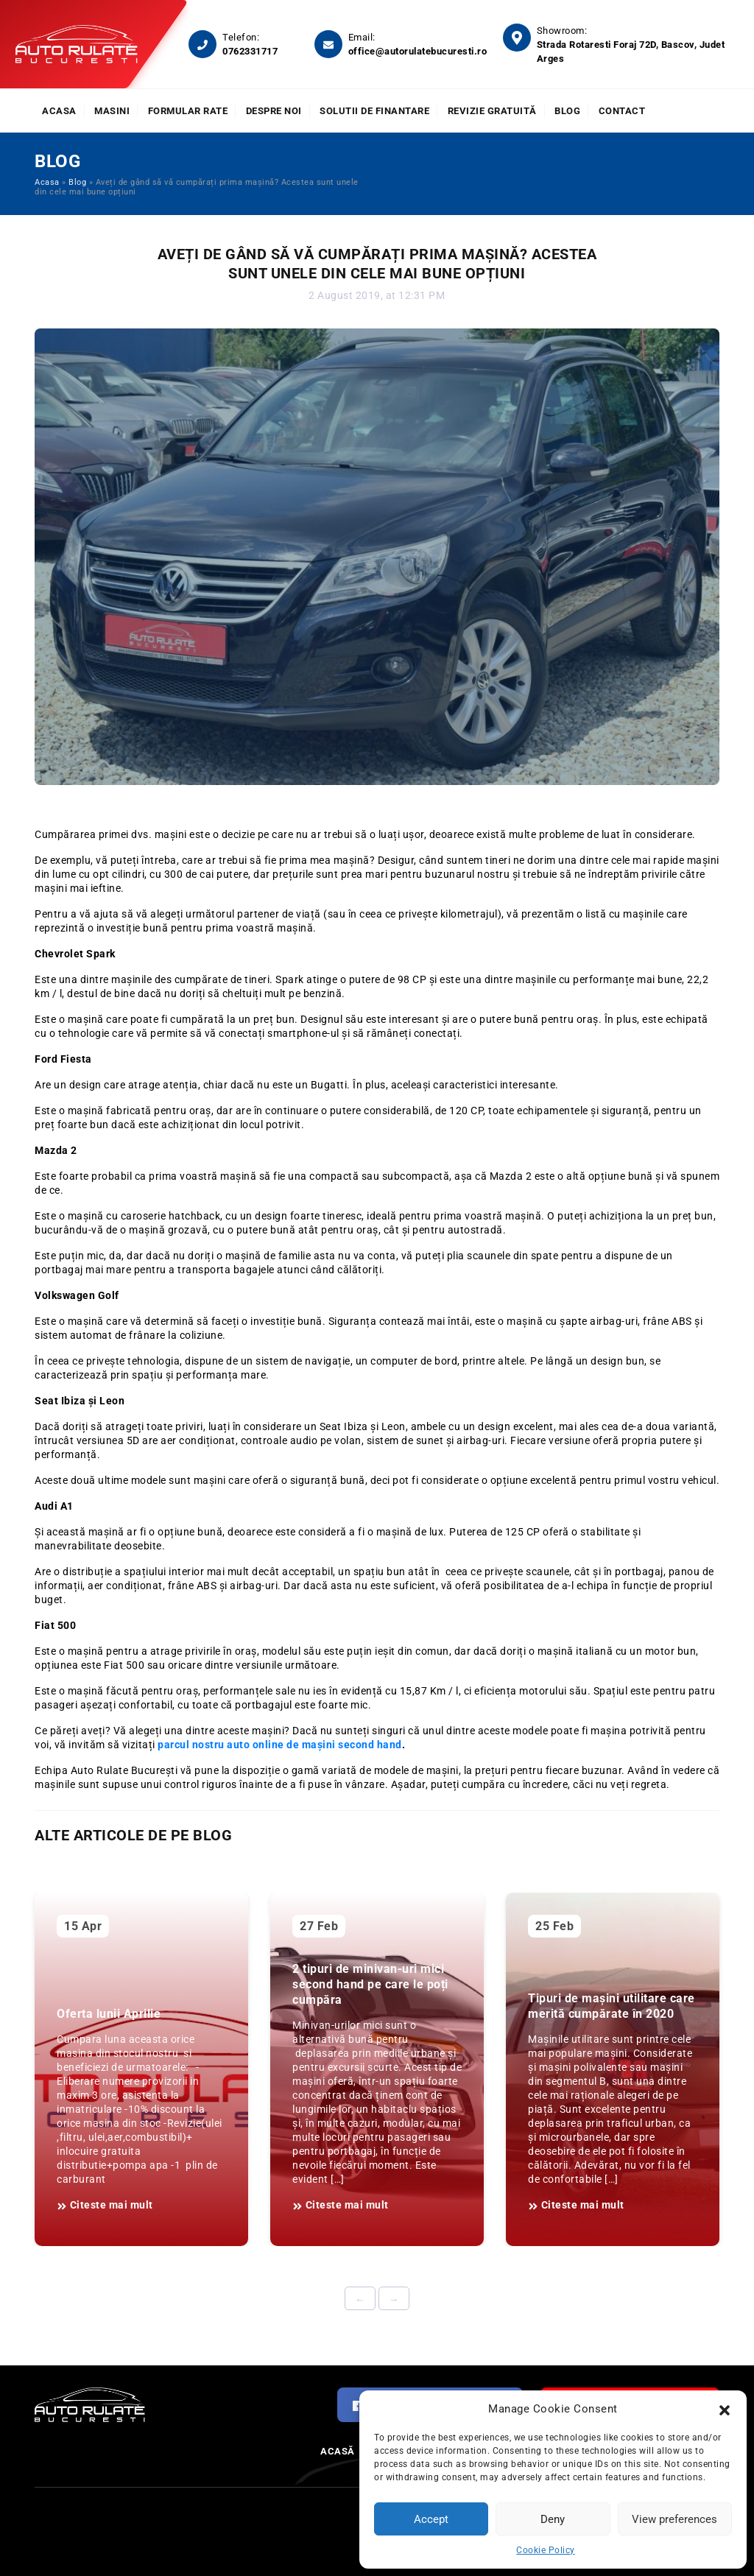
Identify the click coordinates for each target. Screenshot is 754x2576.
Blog (567, 110)
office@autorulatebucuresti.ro (417, 51)
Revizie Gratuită (492, 110)
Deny (552, 2519)
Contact (622, 110)
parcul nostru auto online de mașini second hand (280, 1744)
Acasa (59, 110)
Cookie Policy (545, 2550)
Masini (112, 110)
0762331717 (250, 51)
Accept (431, 2519)
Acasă (337, 2451)
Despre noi (274, 110)
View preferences (674, 2519)
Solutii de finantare (374, 110)
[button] (724, 2408)
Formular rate (188, 110)
